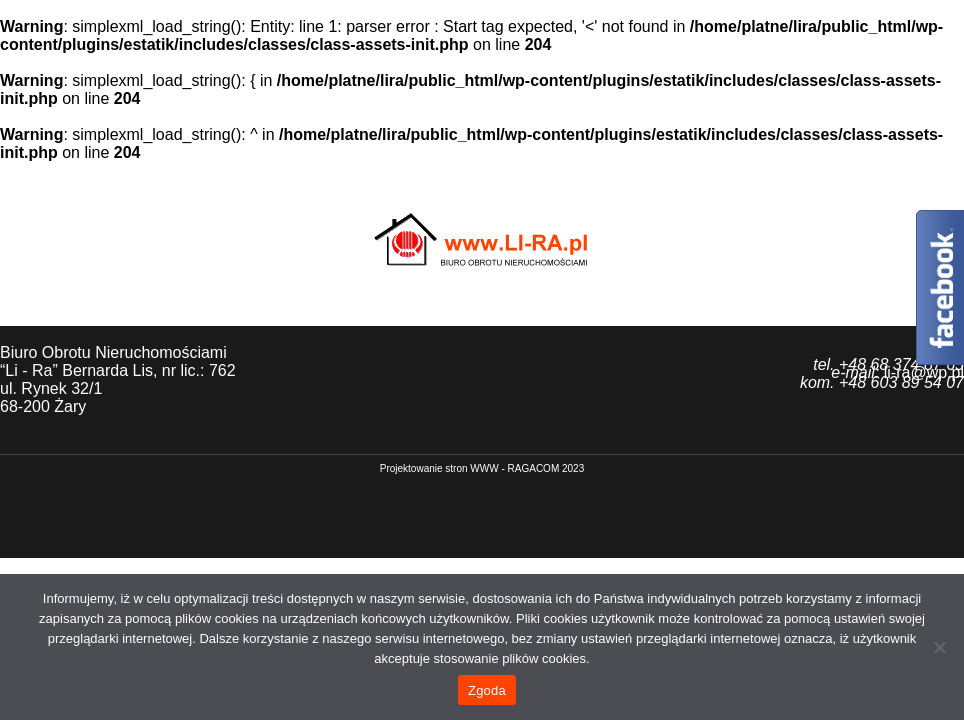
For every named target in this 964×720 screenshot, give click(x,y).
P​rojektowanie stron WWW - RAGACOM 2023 (482, 468)
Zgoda (487, 690)
